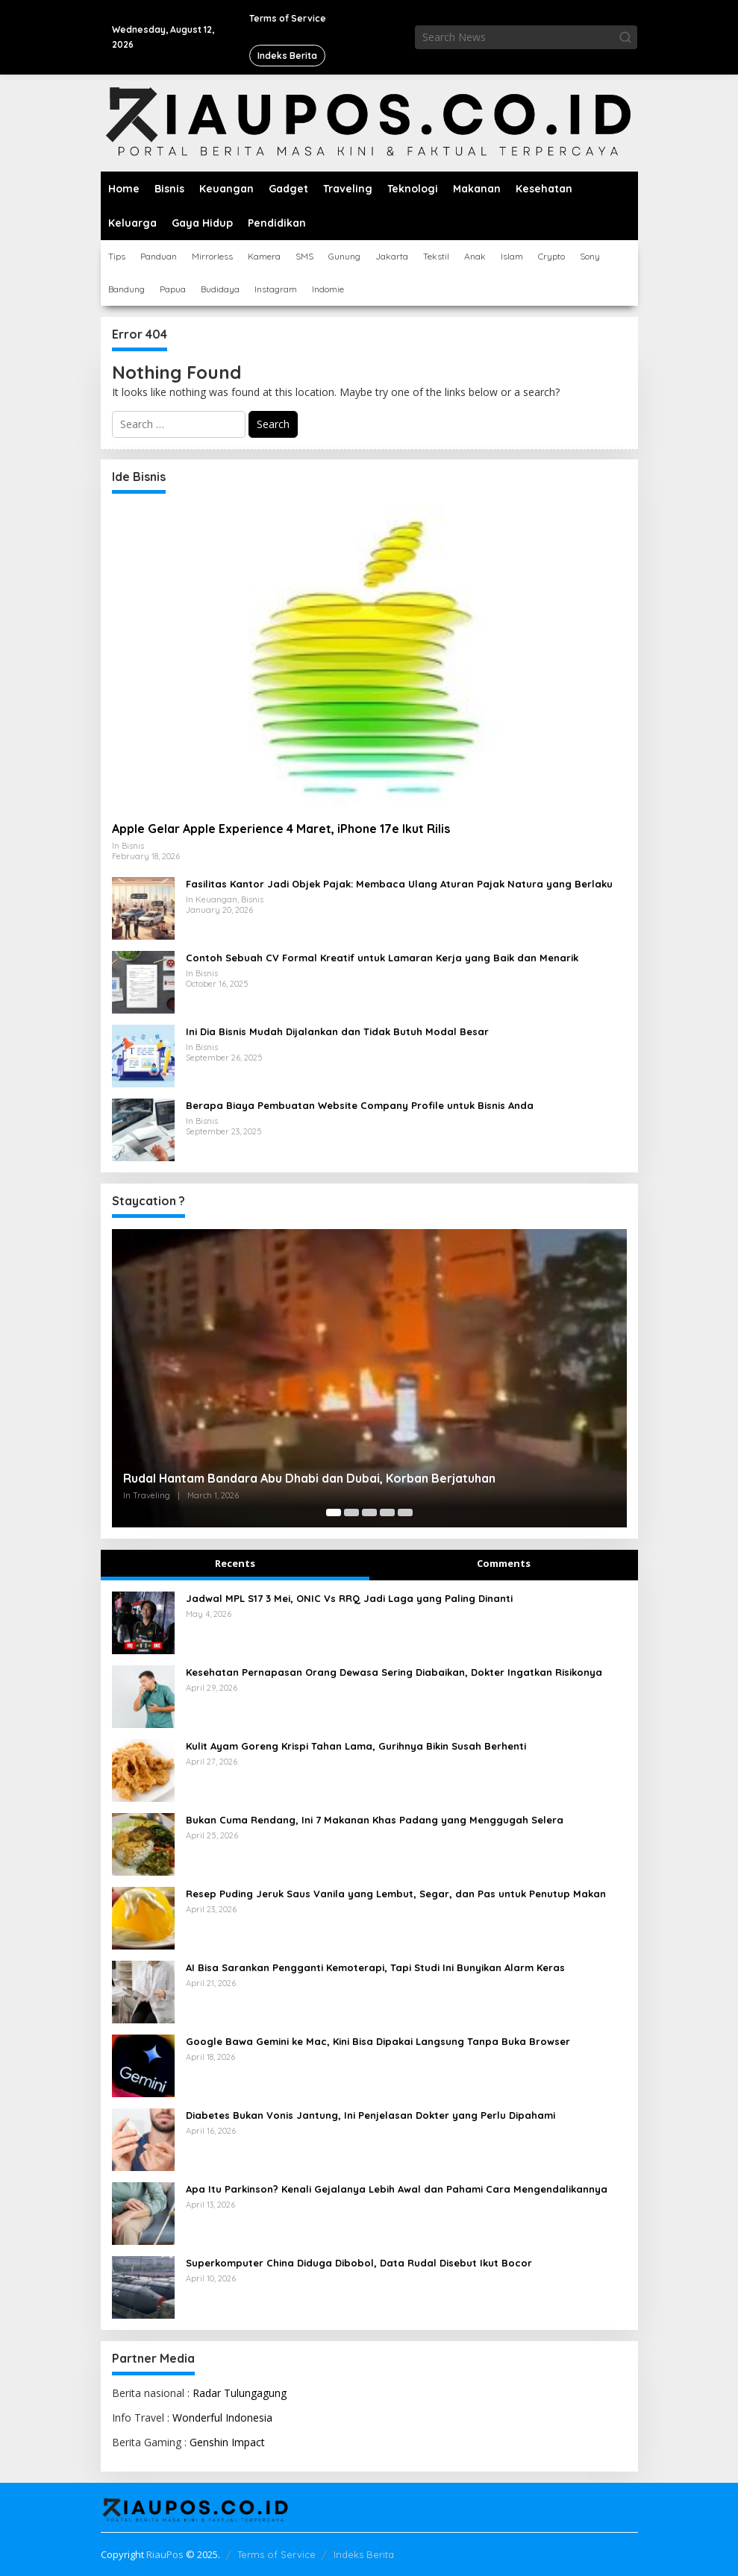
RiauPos (165, 2554)
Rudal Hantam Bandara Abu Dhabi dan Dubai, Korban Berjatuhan (309, 1478)
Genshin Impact (227, 2442)
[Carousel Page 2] (351, 1512)
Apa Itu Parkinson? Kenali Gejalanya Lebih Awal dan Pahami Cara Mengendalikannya (396, 2189)
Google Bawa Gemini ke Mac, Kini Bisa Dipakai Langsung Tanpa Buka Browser (378, 2041)
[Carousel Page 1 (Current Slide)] (333, 1512)
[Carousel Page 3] (369, 1512)
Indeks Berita (364, 2554)
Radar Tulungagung (240, 2393)
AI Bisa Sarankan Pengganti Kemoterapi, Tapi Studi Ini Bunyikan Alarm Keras (375, 1967)
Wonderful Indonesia (222, 2417)
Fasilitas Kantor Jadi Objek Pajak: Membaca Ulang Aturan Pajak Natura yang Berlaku (399, 884)
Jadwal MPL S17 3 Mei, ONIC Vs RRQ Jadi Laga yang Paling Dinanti (349, 1598)
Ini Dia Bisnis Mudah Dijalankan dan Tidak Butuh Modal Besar (337, 1031)
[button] (625, 37)
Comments (504, 1563)
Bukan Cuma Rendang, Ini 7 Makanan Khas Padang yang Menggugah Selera (374, 1820)
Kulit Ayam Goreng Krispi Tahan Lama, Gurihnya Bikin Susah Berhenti (356, 1746)
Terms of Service (276, 2554)
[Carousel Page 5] (405, 1512)
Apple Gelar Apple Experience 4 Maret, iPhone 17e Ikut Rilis (281, 828)
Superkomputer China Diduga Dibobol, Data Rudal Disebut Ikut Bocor (359, 2263)
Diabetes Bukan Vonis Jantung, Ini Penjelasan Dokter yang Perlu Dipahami (370, 2115)
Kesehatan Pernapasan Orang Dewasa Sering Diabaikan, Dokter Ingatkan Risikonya (394, 1672)
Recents (235, 1563)
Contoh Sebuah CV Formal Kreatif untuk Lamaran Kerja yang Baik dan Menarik (382, 958)
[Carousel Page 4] (387, 1512)
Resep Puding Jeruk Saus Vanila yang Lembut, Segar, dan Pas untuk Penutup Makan (396, 1894)
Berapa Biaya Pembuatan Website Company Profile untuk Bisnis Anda (360, 1105)
